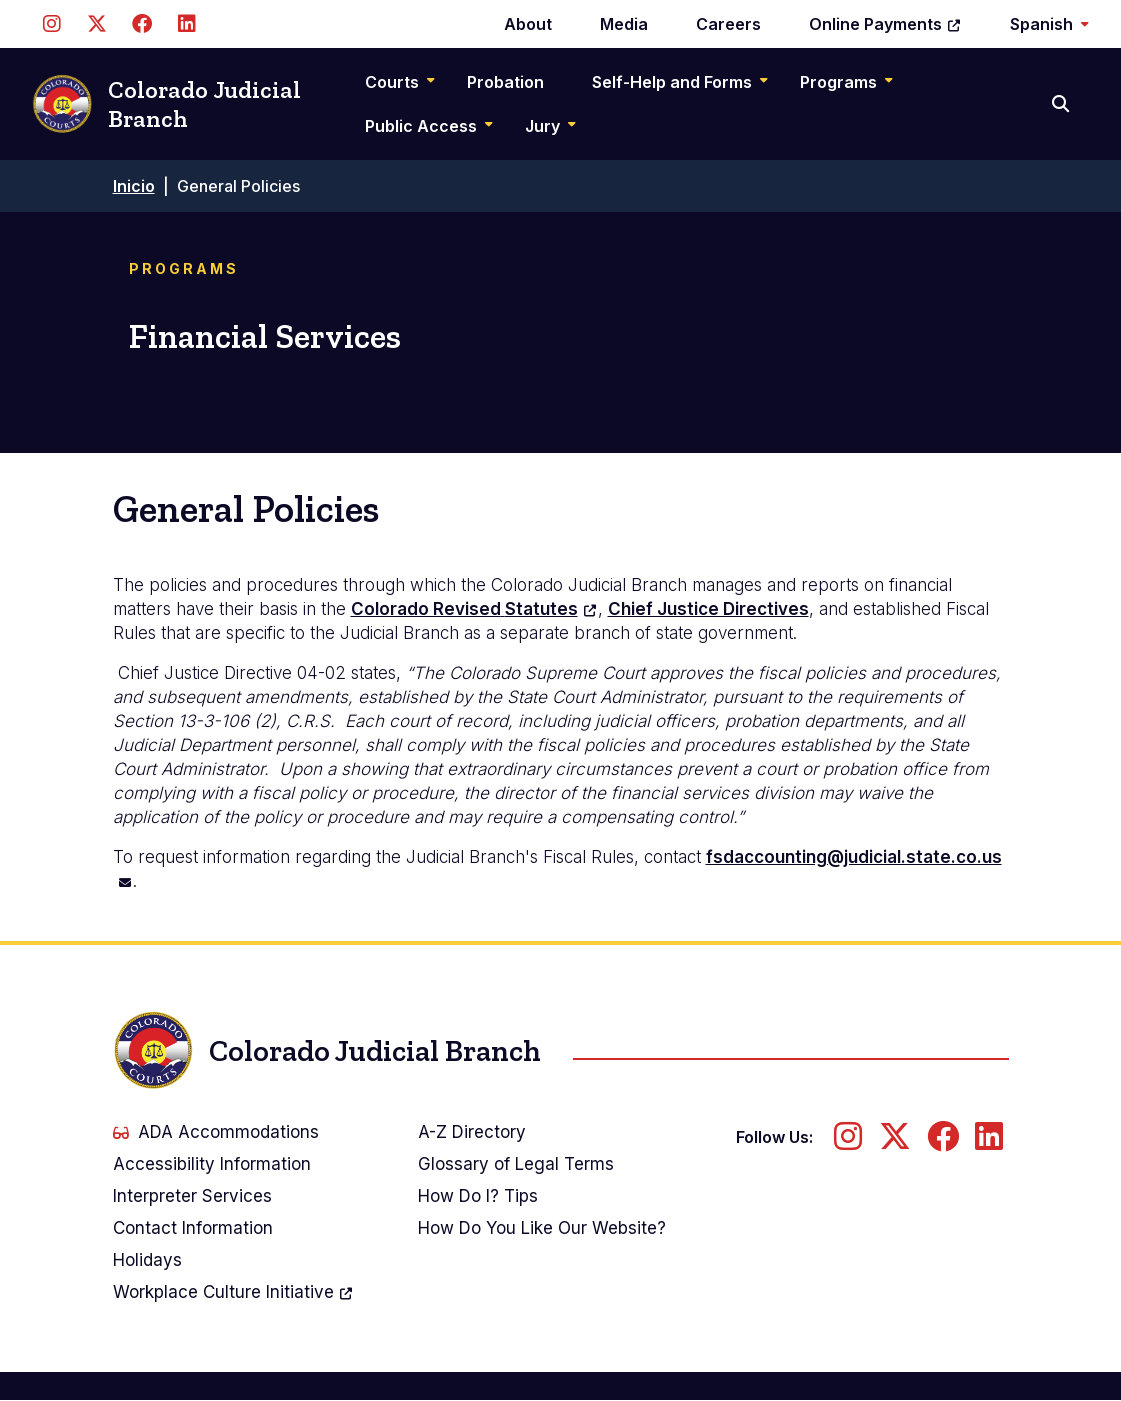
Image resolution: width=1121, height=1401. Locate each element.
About (528, 24)
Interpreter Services (192, 1196)
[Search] (1062, 104)
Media (624, 24)
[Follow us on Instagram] (51, 24)
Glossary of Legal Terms (516, 1164)
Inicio (134, 186)
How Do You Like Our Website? (542, 1228)
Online (885, 24)
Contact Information (193, 1228)
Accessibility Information (212, 1164)
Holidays (147, 1260)
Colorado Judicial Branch (166, 104)
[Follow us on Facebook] (141, 24)
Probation (505, 82)
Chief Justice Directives (708, 609)
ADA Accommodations (216, 1132)
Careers (728, 24)
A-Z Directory (472, 1132)
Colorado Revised (474, 609)
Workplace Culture (233, 1292)
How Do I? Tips (478, 1196)
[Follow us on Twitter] (96, 24)
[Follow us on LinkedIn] (186, 24)
